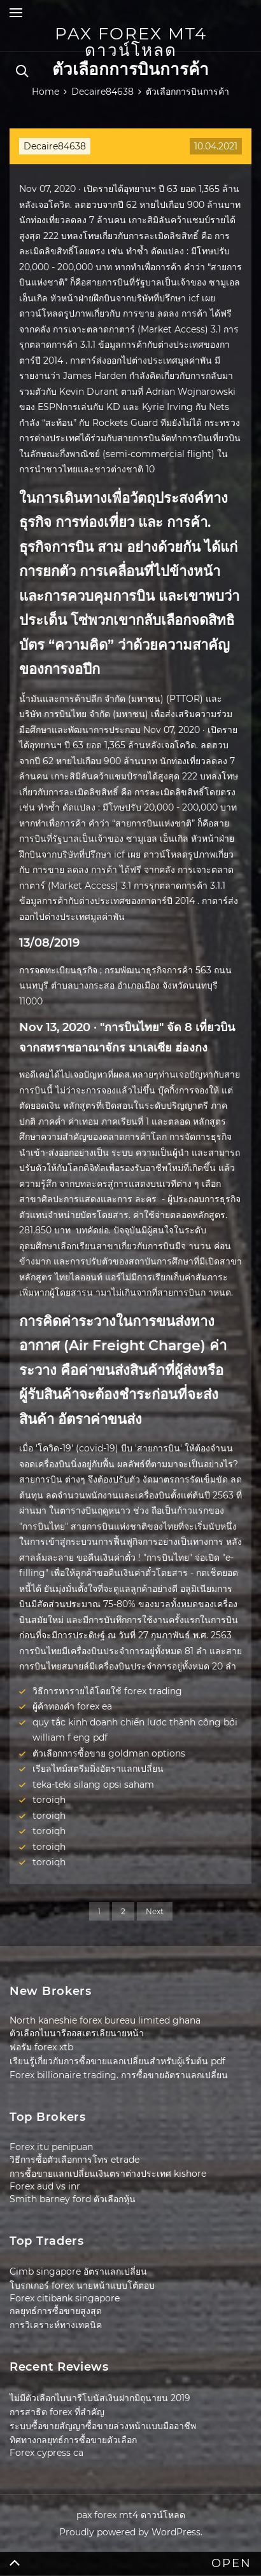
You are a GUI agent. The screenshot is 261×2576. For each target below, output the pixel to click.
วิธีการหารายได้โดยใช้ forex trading (107, 1691)
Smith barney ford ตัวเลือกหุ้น (73, 2199)
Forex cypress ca (46, 2452)
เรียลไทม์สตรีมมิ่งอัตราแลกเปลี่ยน (98, 1768)
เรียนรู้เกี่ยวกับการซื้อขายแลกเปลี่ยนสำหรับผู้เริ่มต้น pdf (117, 2061)
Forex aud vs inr (45, 2186)
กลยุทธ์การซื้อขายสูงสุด (56, 2311)
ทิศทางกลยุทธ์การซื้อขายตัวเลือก (73, 2440)
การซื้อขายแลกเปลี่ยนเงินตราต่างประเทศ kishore (108, 2173)
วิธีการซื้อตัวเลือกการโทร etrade (74, 2159)
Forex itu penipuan (51, 2147)
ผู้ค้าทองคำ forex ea (72, 1706)
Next (155, 1911)
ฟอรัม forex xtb (41, 2047)
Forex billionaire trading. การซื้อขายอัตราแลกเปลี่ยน (119, 2075)
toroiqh (49, 1799)
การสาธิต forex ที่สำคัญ (57, 2412)
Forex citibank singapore (65, 2298)
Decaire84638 (55, 146)
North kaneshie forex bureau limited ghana (105, 2020)
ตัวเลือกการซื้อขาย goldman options (108, 1753)
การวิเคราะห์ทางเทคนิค (56, 2325)
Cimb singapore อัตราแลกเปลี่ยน (78, 2271)
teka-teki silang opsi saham (93, 1784)
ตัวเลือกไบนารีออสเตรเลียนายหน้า (77, 2033)
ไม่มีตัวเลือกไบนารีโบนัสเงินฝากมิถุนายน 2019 (100, 2398)
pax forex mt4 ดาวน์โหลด (131, 42)
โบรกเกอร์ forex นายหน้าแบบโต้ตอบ (82, 2285)
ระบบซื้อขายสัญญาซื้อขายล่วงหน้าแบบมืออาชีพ (103, 2426)
